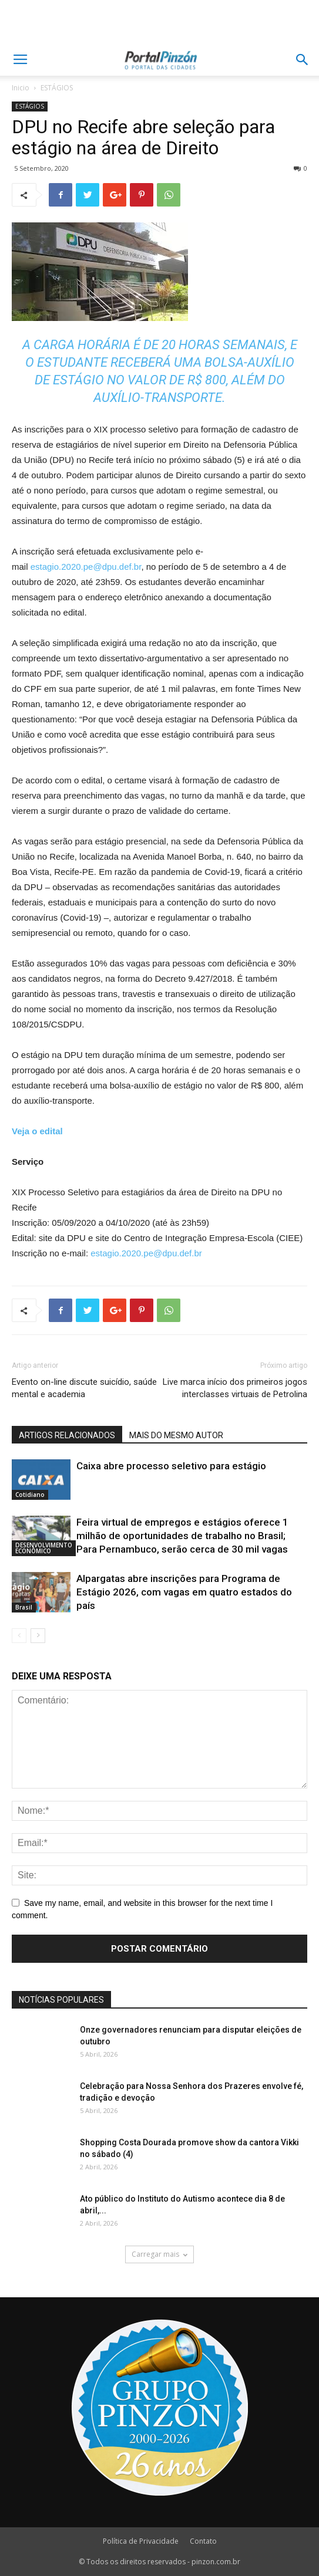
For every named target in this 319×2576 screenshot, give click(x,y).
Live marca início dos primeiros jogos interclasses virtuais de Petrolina (235, 1388)
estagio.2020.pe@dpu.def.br (86, 567)
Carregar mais (159, 2254)
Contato (203, 2541)
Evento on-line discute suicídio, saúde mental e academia (84, 1388)
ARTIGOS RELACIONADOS (67, 1435)
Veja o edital (37, 1131)
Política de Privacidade (141, 2541)
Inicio (20, 88)
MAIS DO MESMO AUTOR (176, 1435)
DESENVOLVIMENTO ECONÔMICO (43, 1548)
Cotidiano (30, 1494)
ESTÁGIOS (57, 88)
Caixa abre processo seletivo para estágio (171, 1466)
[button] (302, 60)
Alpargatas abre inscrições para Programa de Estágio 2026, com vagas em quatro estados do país (184, 1592)
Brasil (23, 1607)
